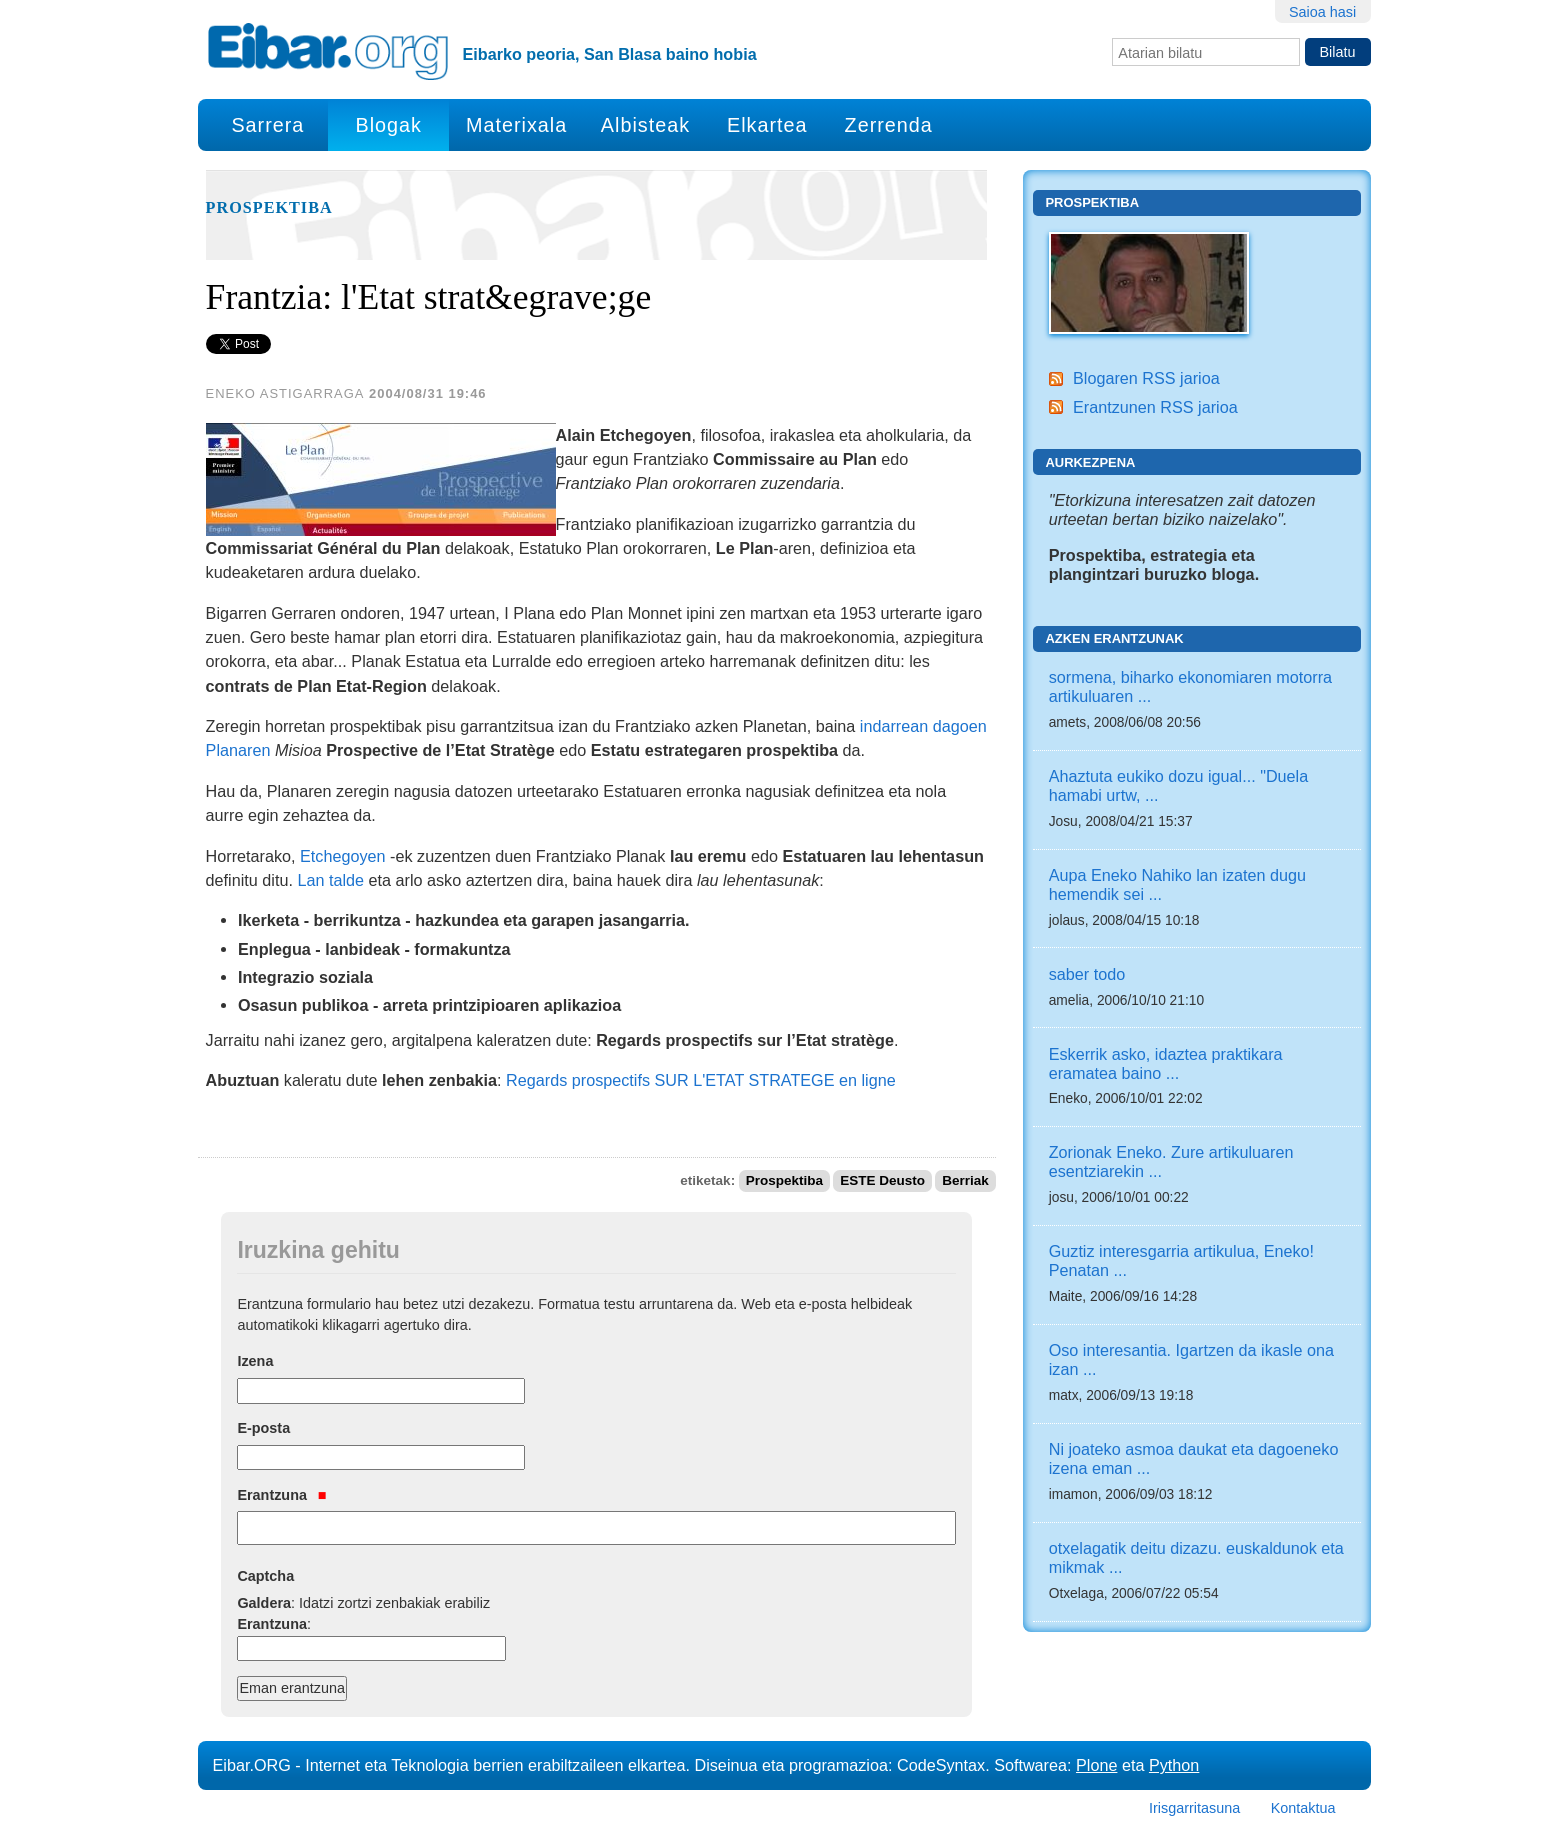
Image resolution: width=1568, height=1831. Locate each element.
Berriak (965, 1180)
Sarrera (267, 125)
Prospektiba (269, 208)
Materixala (516, 125)
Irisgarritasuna (1194, 1808)
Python (1174, 1765)
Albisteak (645, 125)
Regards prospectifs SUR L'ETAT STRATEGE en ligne (701, 1080)
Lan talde (330, 880)
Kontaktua (1303, 1808)
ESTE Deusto (882, 1180)
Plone (1096, 1765)
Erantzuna (281, 1495)
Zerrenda (889, 125)
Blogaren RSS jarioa (1146, 378)
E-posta (263, 1428)
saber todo (1087, 974)
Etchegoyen (343, 856)
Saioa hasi (1322, 12)
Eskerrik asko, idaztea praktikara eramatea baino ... (1166, 1063)
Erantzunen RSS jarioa (1155, 407)
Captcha (265, 1576)
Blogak (388, 125)
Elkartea (767, 125)
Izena (255, 1361)
